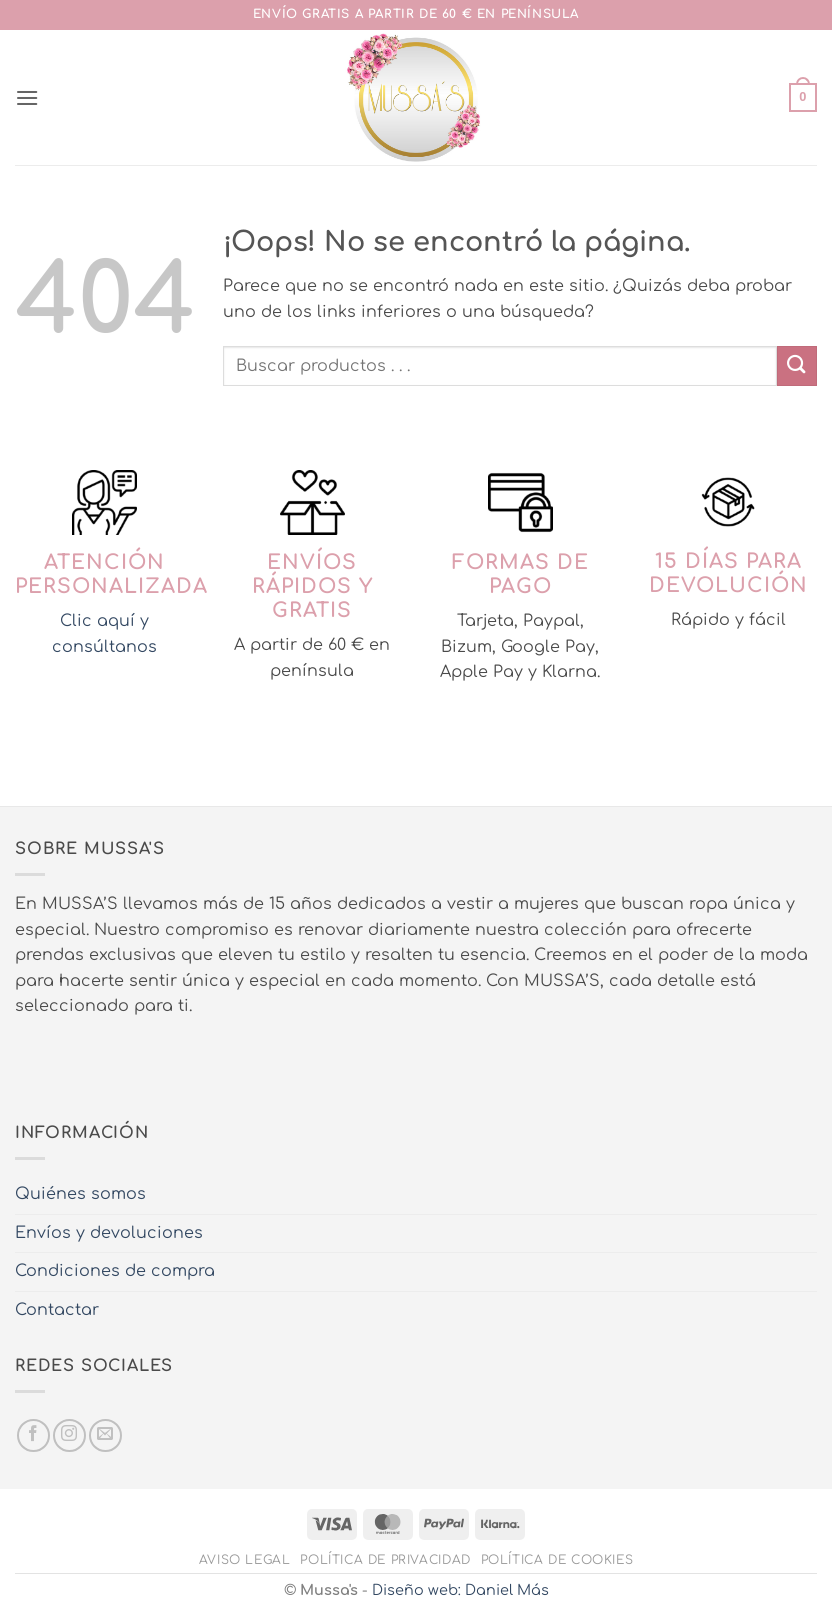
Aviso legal (245, 1560)
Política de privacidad (385, 1560)
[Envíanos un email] (105, 1435)
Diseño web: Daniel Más (460, 1590)
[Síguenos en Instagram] (69, 1435)
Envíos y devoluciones (109, 1233)
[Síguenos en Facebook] (33, 1435)
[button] (27, 97)
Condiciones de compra (115, 1271)
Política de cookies (557, 1560)
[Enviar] (797, 365)
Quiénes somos (80, 1194)
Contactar (57, 1310)
